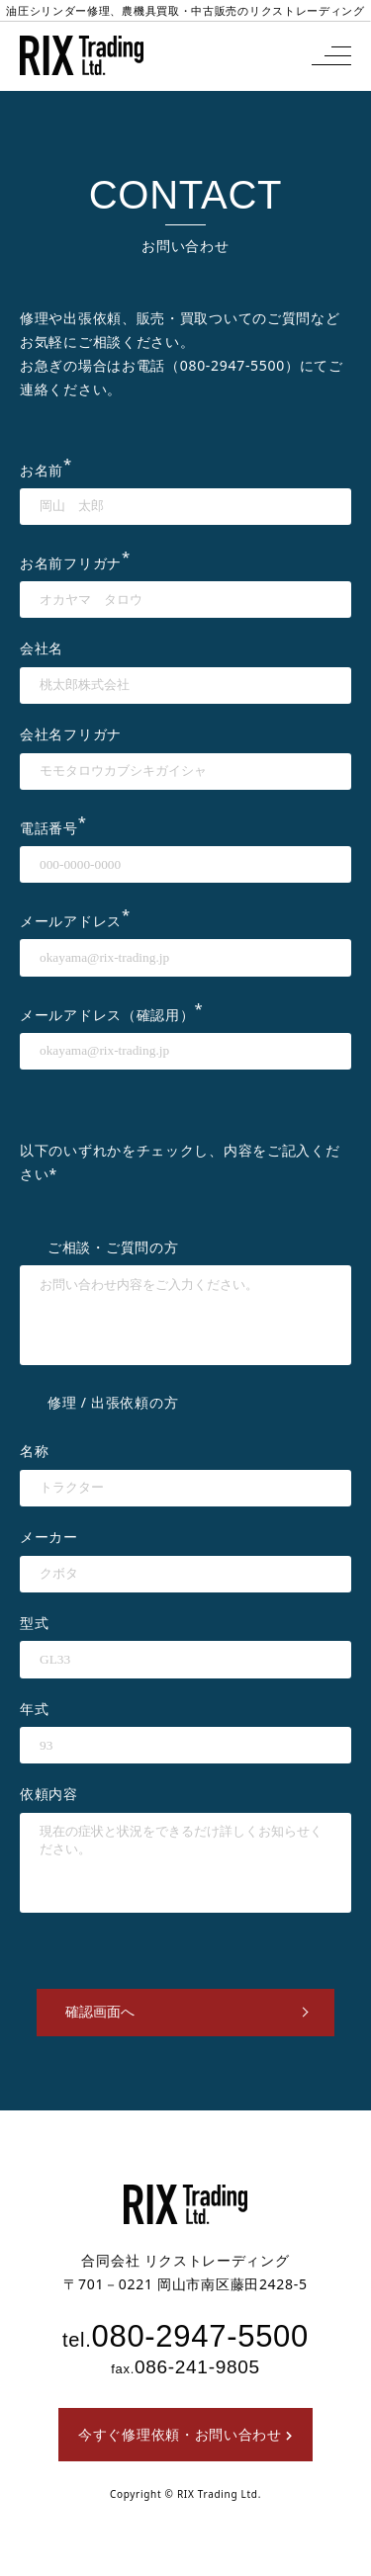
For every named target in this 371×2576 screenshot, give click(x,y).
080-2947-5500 (232, 365)
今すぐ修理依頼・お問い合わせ (185, 2434)
